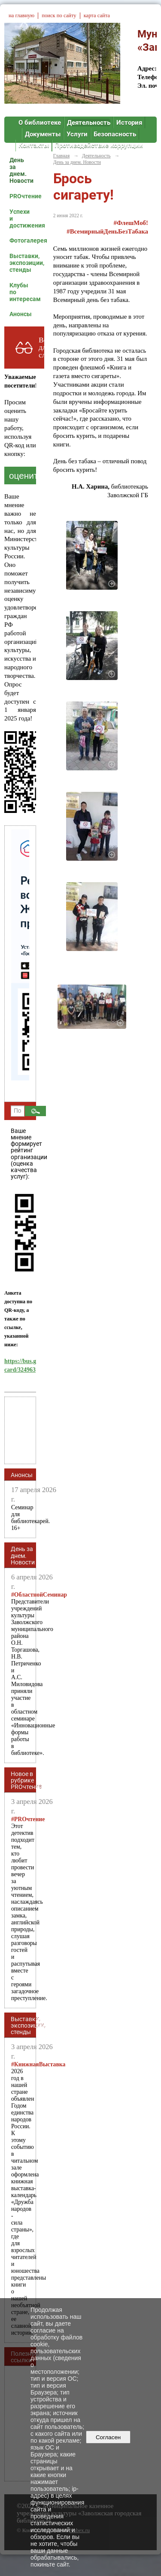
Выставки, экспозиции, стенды (22, 262)
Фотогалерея (22, 240)
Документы (43, 134)
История (129, 122)
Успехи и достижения (22, 218)
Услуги (77, 134)
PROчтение (22, 196)
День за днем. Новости (21, 170)
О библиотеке (39, 122)
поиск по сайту (59, 15)
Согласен (108, 2437)
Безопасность (115, 134)
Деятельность (88, 122)
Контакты (33, 145)
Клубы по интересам (22, 292)
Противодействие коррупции (99, 145)
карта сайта (97, 15)
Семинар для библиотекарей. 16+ (30, 1517)
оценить (26, 475)
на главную (21, 15)
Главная (61, 155)
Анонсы (20, 314)
